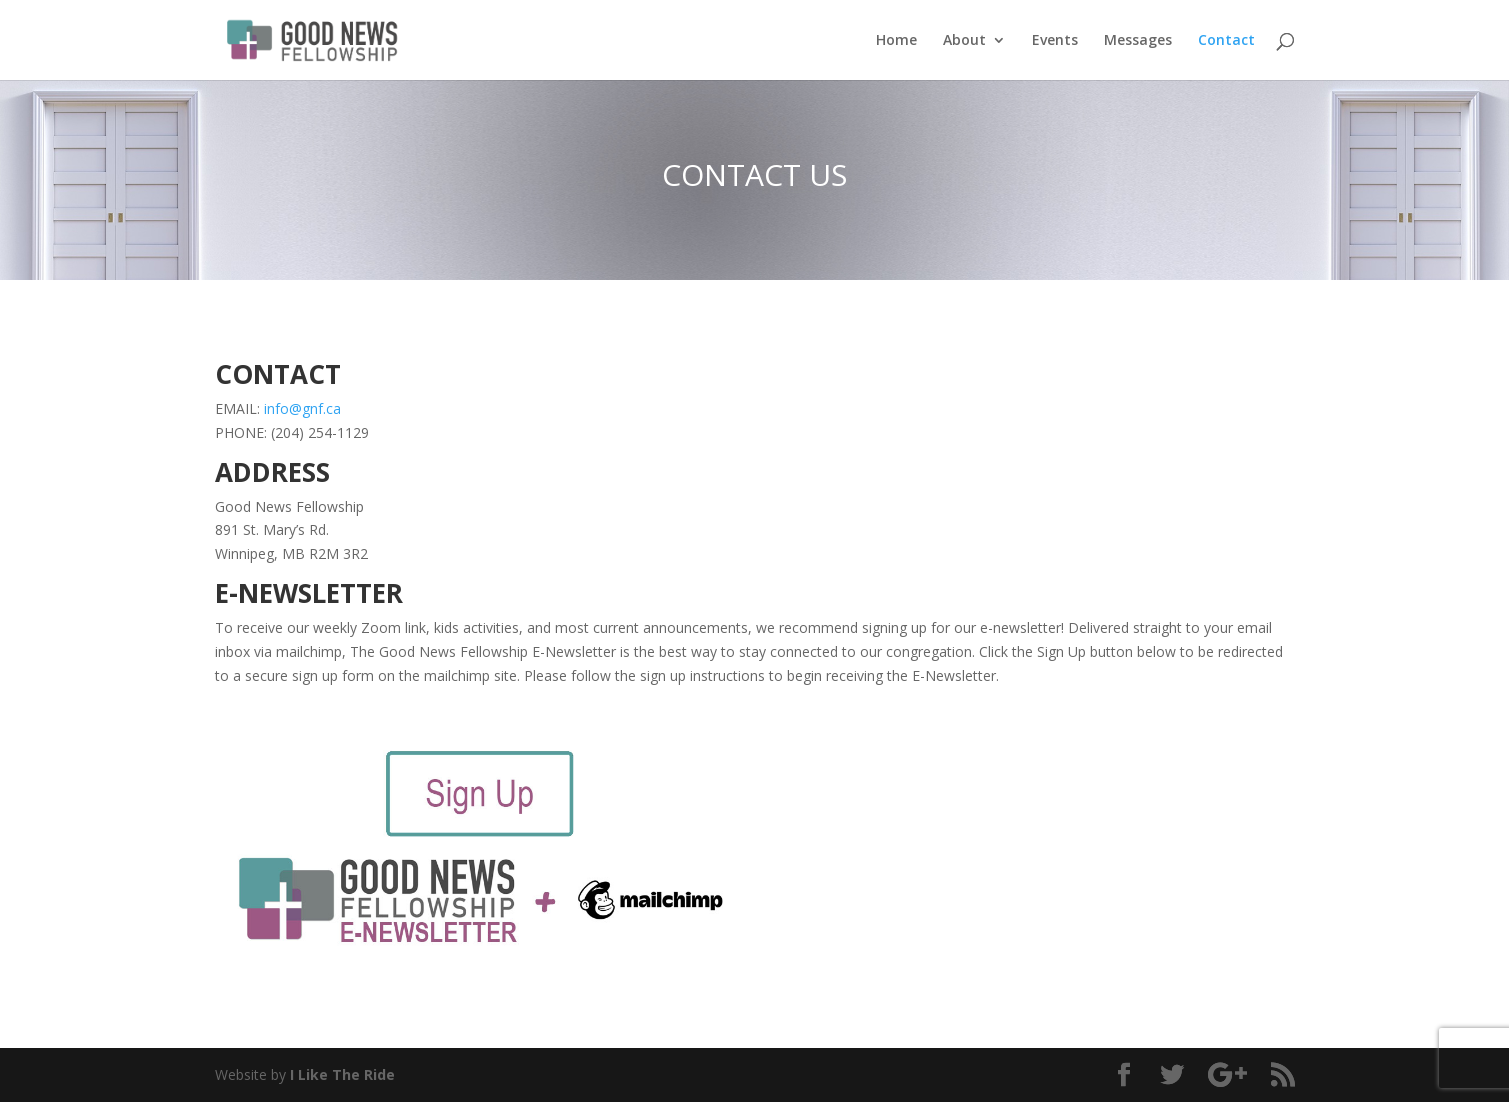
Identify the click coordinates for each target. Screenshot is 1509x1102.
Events (1055, 41)
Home (896, 41)
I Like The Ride (342, 1074)
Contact (1226, 41)
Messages (1138, 41)
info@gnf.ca (302, 408)
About (964, 41)
